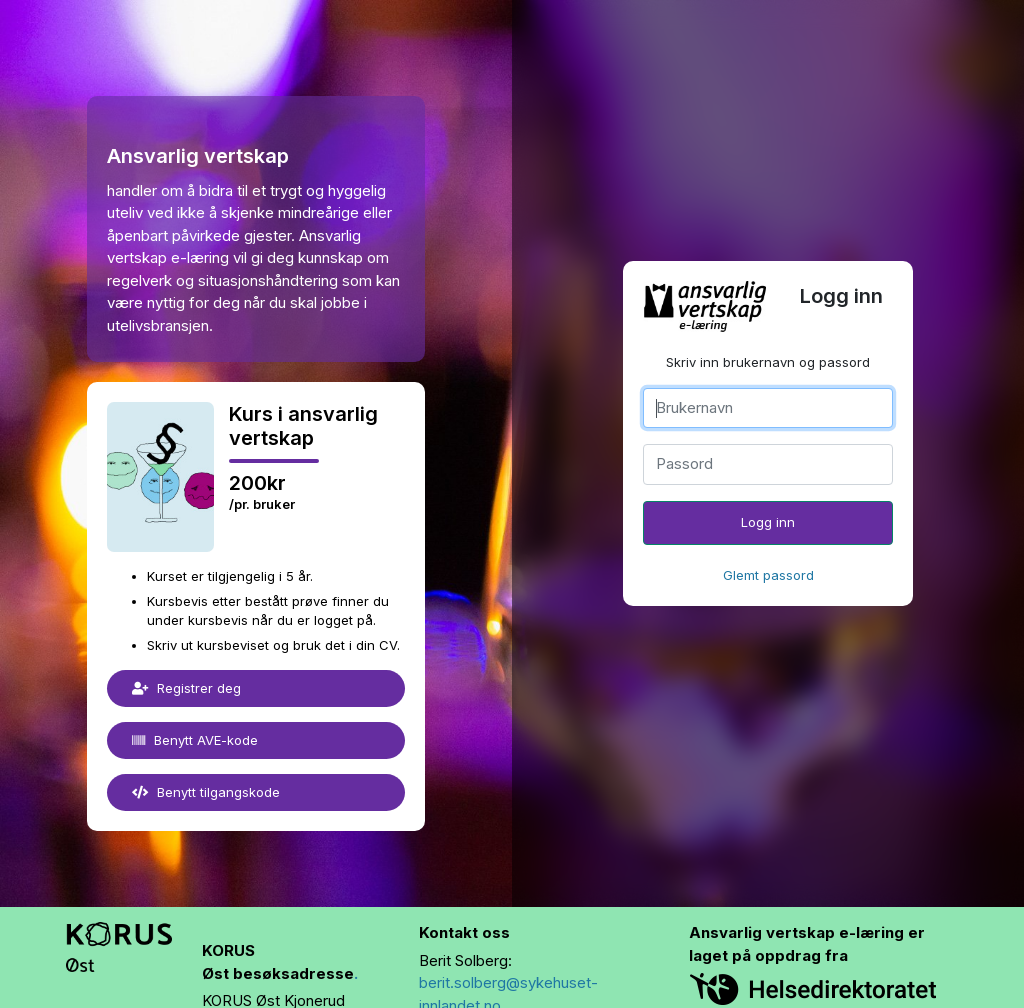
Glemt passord (768, 575)
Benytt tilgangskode (206, 792)
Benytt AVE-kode (195, 740)
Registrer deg (186, 688)
